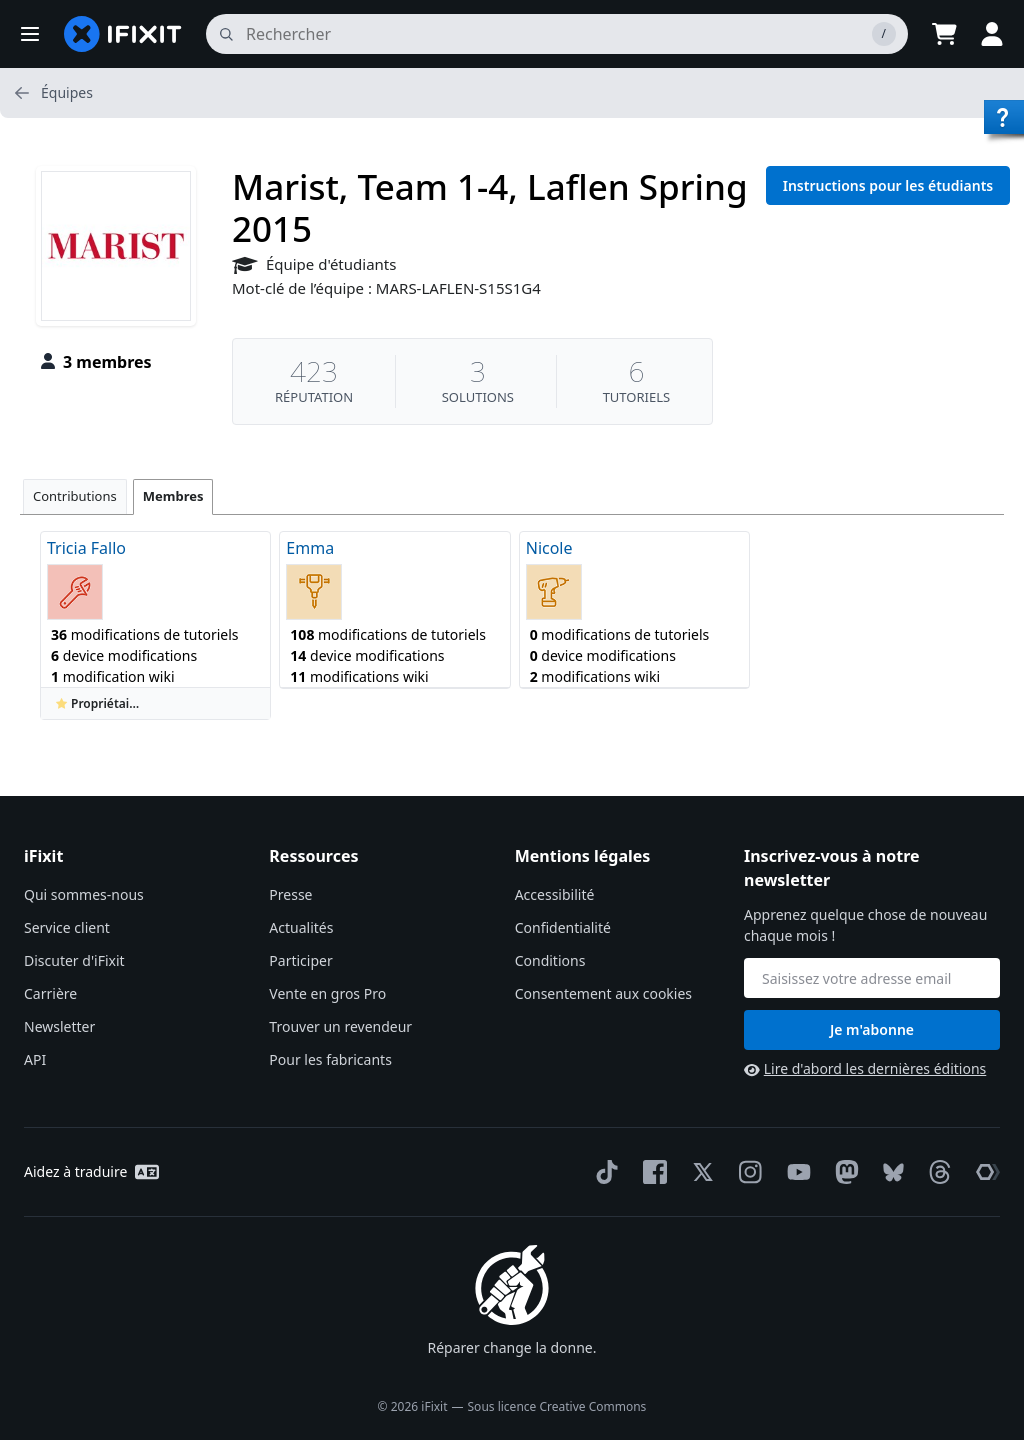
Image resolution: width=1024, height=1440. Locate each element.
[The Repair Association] (984, 1172)
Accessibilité (555, 894)
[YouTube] (795, 1172)
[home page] (123, 34)
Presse (290, 894)
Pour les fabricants (330, 1059)
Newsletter (59, 1026)
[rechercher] (557, 34)
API (35, 1059)
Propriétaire (98, 703)
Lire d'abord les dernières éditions (865, 1068)
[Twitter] (699, 1172)
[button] (30, 34)
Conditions (550, 960)
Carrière (50, 993)
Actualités (301, 927)
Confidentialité (563, 927)
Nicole (549, 548)
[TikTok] (603, 1172)
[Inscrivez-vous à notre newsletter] (872, 978)
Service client (67, 927)
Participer (300, 960)
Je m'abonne (872, 1029)
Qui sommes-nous (84, 894)
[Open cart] (944, 34)
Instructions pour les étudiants (888, 185)
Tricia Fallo (86, 548)
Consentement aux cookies (603, 993)
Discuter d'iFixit (74, 960)
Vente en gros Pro (327, 993)
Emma (310, 548)
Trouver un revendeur (340, 1026)
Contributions (75, 496)
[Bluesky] (889, 1172)
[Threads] (936, 1172)
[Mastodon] (843, 1172)
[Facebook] (651, 1172)
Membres (173, 496)
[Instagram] (747, 1172)
